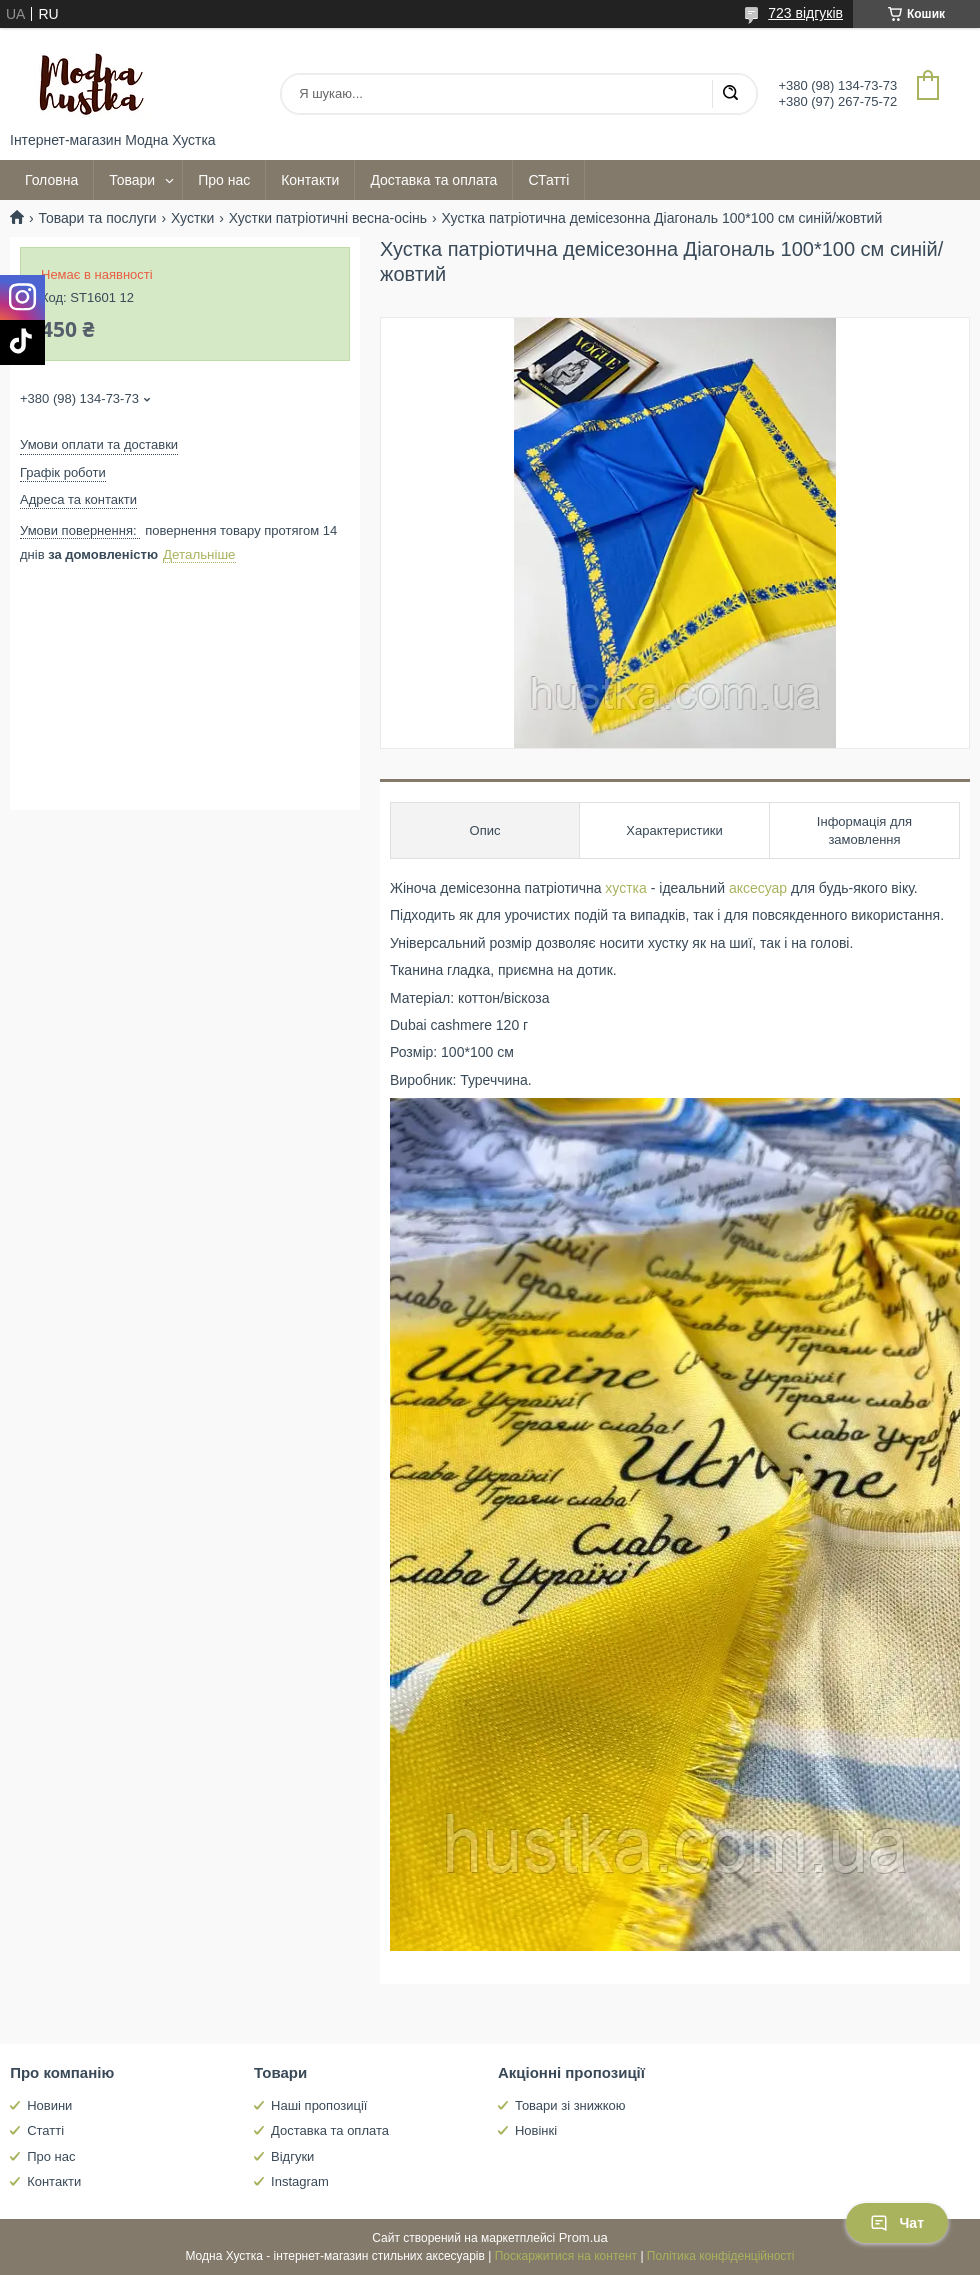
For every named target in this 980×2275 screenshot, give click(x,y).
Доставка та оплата (433, 180)
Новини (49, 2105)
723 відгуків (805, 13)
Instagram (300, 2181)
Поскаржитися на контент (566, 2256)
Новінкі (536, 2130)
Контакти (310, 180)
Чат (897, 2223)
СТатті (548, 180)
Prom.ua (583, 2237)
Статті (45, 2130)
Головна (51, 180)
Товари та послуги (97, 218)
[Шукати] (730, 94)
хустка (625, 888)
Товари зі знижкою (570, 2105)
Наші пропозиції (319, 2105)
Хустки (192, 218)
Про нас (224, 180)
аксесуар (758, 888)
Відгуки (292, 2156)
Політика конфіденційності (721, 2256)
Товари (132, 180)
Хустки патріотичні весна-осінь (328, 218)
